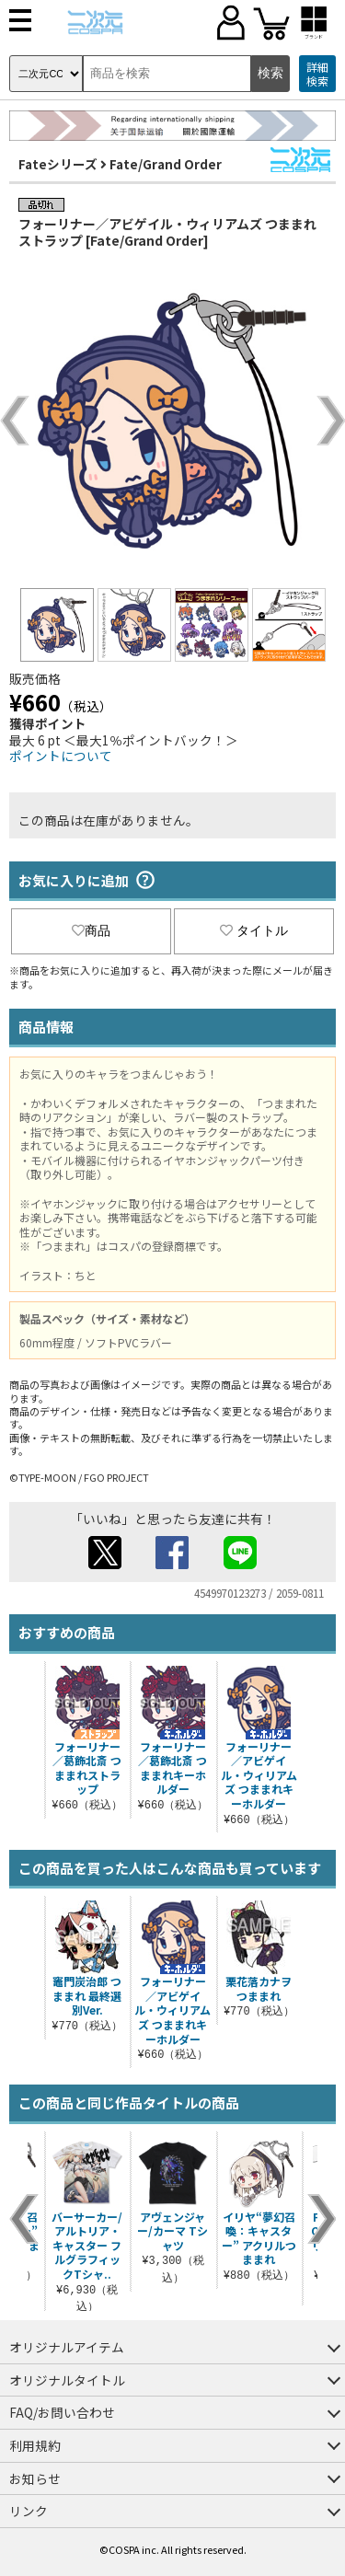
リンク (28, 2510)
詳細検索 (317, 74)
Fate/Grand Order (165, 164)
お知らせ (35, 2478)
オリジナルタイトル (67, 2380)
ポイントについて (60, 755)
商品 (91, 930)
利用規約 (35, 2445)
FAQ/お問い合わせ (62, 2412)
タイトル (254, 930)
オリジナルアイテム (66, 2347)
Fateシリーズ (58, 164)
